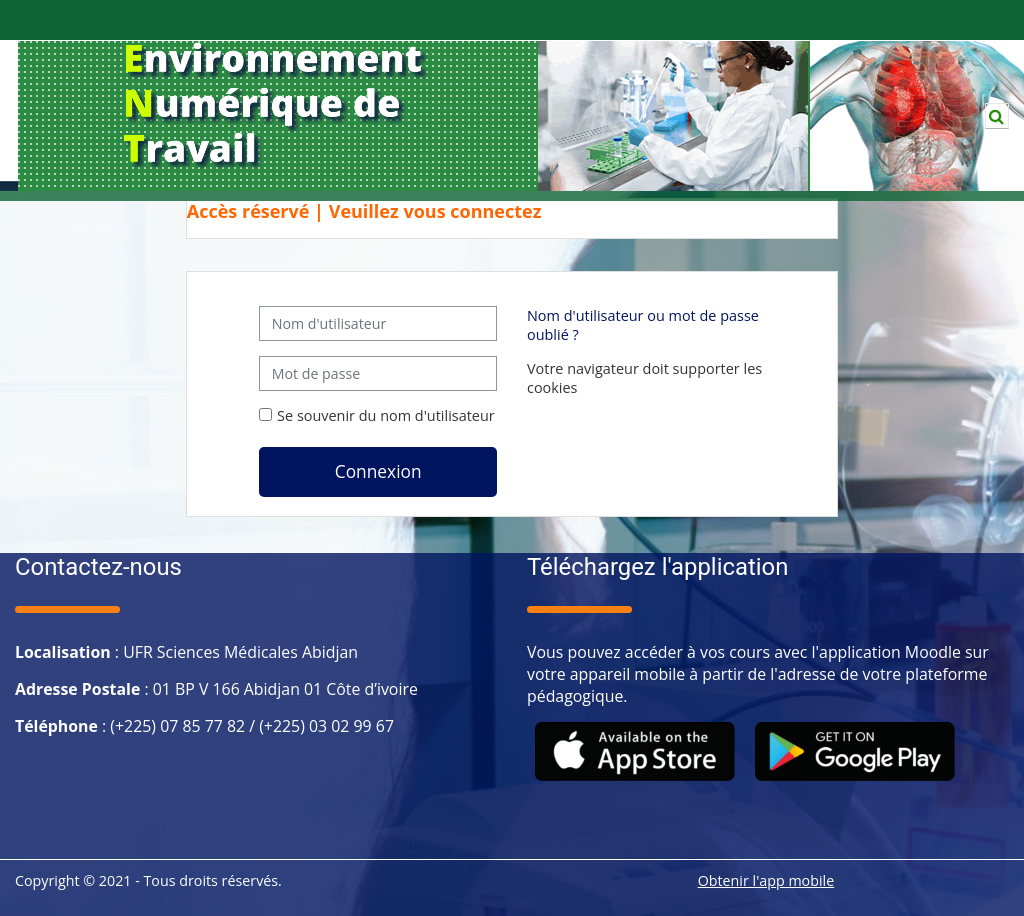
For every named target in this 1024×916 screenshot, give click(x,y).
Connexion (378, 471)
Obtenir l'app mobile (766, 880)
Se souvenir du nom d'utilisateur (386, 415)
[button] (997, 116)
